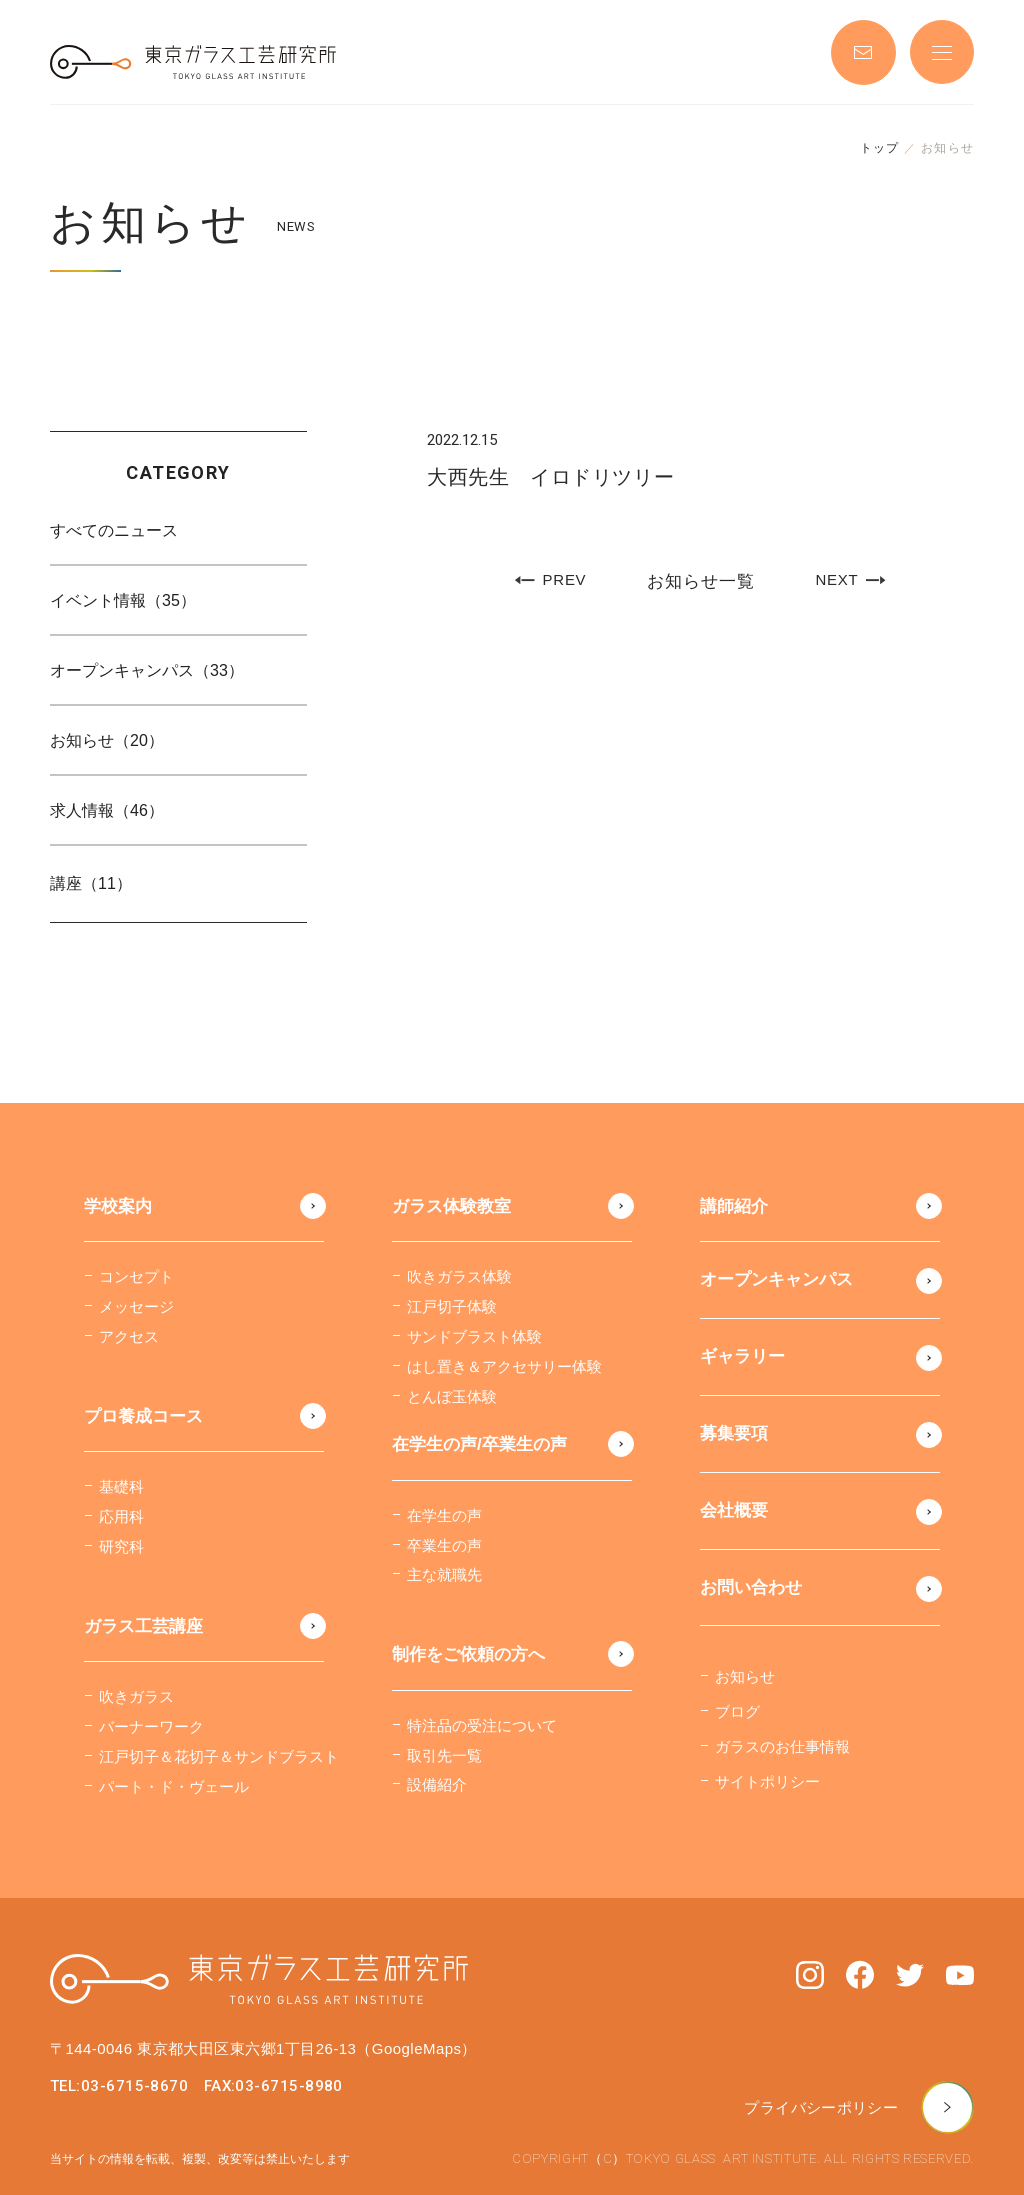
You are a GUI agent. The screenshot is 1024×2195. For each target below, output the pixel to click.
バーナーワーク (151, 1726)
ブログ (737, 1711)
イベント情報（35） (123, 600)
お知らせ (745, 1676)
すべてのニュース (114, 530)
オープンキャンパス (776, 1279)
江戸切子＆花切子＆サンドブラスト (219, 1756)
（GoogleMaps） (416, 2048)
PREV (550, 580)
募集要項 (734, 1433)
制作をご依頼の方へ (468, 1654)
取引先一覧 (444, 1755)
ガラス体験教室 (451, 1206)
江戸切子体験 (452, 1306)
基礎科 (121, 1486)
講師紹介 (734, 1206)
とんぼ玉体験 (452, 1396)
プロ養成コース (143, 1416)
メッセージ (136, 1306)
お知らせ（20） (107, 740)
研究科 (121, 1546)
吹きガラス (136, 1696)
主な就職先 (444, 1574)
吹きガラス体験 (459, 1276)
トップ (880, 148)
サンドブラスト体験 (474, 1336)
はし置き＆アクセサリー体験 (504, 1366)
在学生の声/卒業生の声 (479, 1444)
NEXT (850, 580)
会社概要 (734, 1510)
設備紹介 (437, 1784)
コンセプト (136, 1276)
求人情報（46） (107, 810)
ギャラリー (742, 1356)
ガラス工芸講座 (143, 1626)
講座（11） (91, 883)
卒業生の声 (444, 1545)
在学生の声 (444, 1515)
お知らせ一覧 (700, 581)
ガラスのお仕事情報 (782, 1746)
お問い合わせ (751, 1587)
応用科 (121, 1516)
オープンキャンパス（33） (147, 670)
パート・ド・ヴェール (174, 1786)
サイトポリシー (767, 1781)
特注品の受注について (482, 1725)
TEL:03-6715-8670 (119, 2086)
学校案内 (118, 1206)
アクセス (129, 1336)
